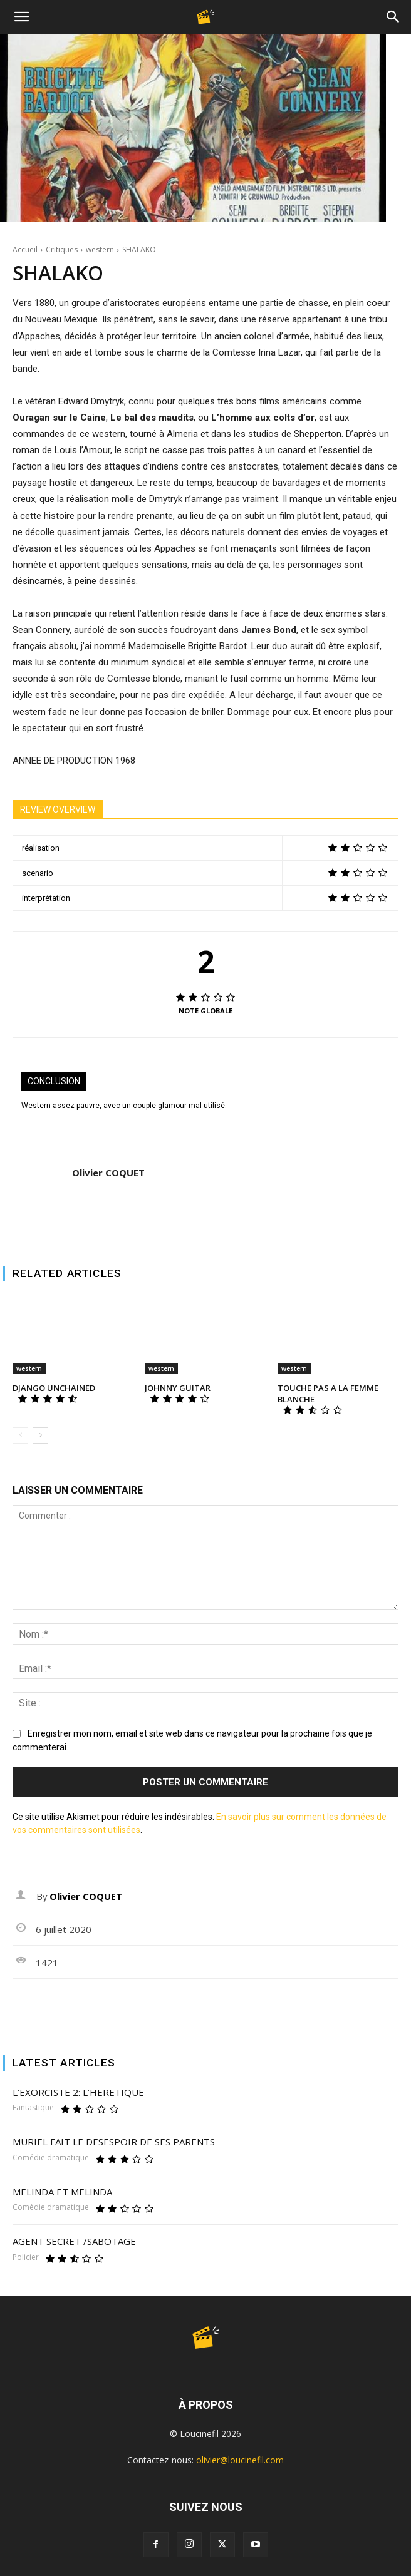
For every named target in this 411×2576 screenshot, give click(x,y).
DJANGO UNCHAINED (54, 1387)
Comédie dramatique (51, 2158)
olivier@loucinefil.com (240, 2460)
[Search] (393, 17)
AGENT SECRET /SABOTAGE (74, 2241)
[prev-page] (20, 1435)
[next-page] (40, 1435)
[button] (21, 17)
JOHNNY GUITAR (178, 1387)
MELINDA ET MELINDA (62, 2191)
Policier (26, 2257)
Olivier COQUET (108, 1172)
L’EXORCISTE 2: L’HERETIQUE (78, 2092)
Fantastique (33, 2108)
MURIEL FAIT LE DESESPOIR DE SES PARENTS (114, 2141)
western (100, 249)
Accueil (25, 249)
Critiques (62, 249)
